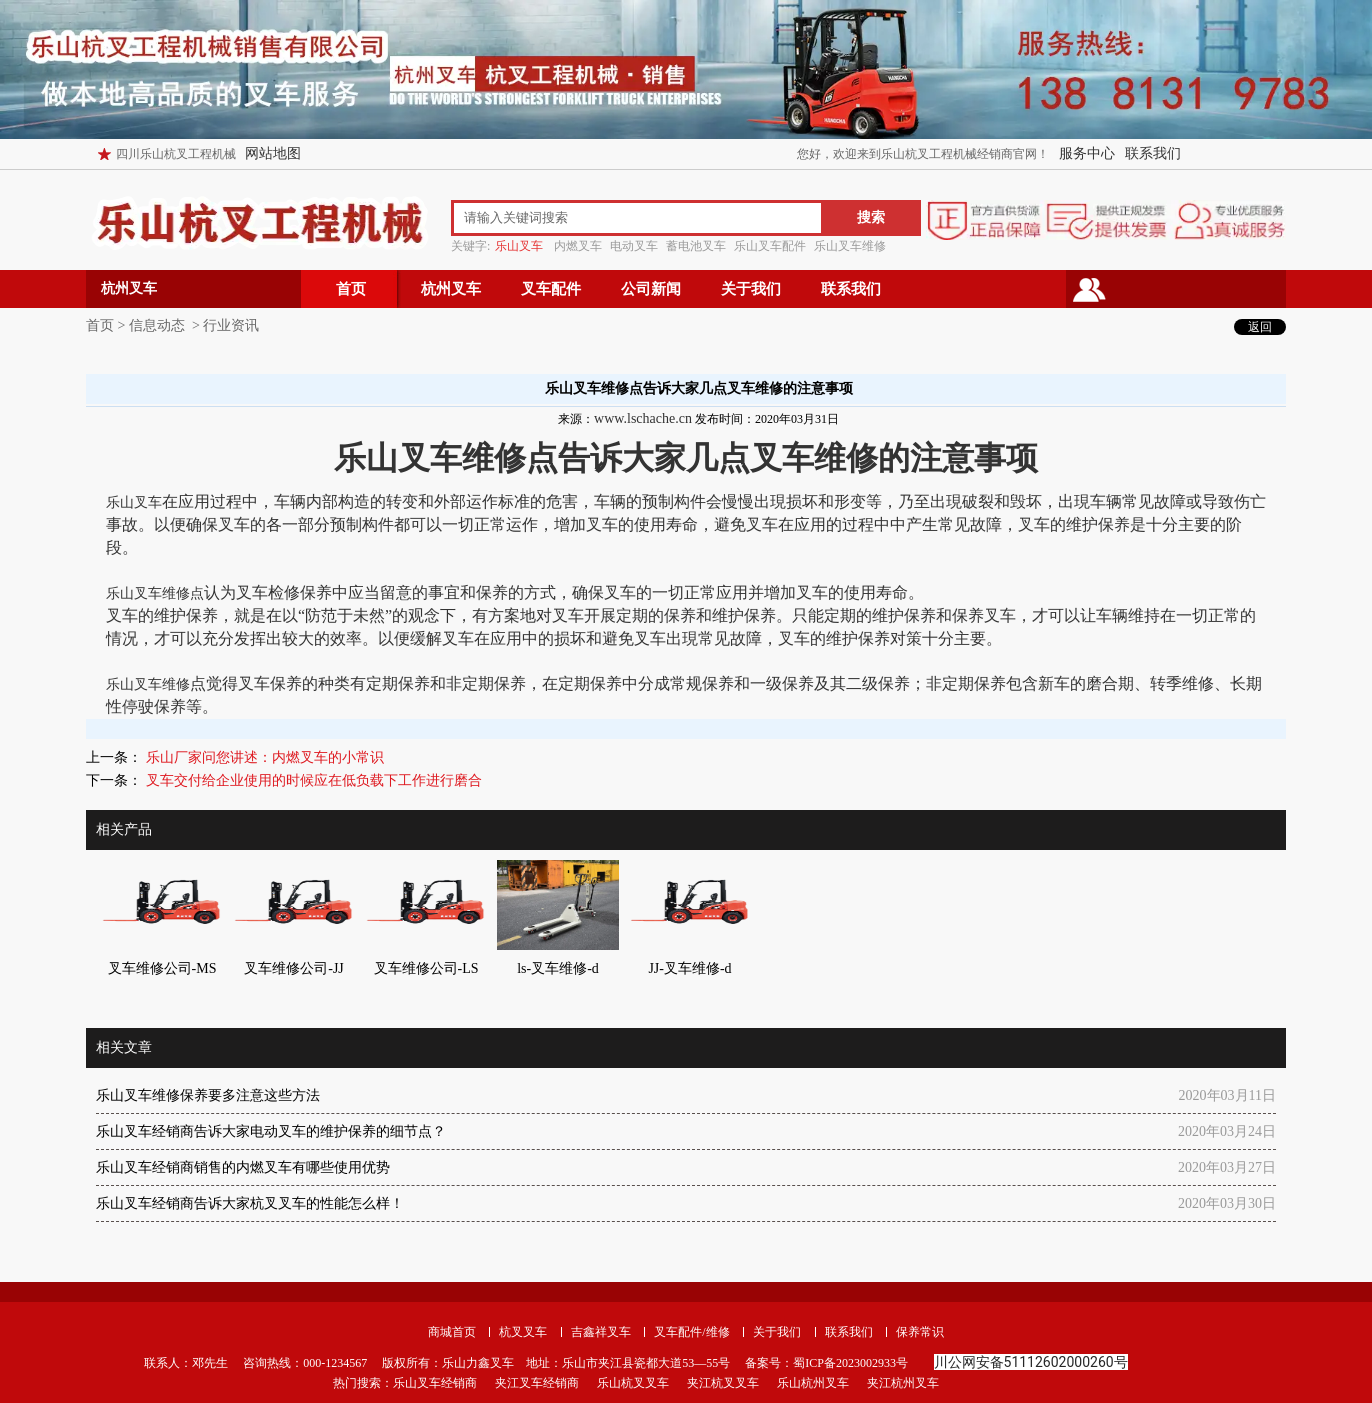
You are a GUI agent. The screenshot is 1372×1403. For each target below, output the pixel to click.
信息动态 (157, 325)
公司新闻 (651, 289)
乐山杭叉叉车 (633, 1383)
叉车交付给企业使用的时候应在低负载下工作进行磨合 (312, 780)
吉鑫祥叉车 (601, 1332)
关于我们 (751, 289)
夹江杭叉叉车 (723, 1383)
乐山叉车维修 (148, 684)
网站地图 (273, 153)
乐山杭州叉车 (813, 1383)
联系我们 (1153, 153)
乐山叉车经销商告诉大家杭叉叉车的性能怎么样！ (250, 1203)
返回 (1260, 327)
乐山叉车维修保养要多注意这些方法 (208, 1095)
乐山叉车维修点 (155, 593)
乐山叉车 (134, 502)
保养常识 (920, 1332)
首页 (351, 289)
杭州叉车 (451, 289)
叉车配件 (551, 289)
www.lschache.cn (643, 418)
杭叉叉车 (523, 1332)
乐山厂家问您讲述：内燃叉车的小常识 (263, 757)
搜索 (871, 217)
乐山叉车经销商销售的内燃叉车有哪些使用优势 (243, 1167)
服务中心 (1087, 153)
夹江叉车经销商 (537, 1383)
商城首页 (452, 1332)
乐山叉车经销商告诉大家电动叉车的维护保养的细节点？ (271, 1131)
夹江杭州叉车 (903, 1383)
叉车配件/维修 (691, 1332)
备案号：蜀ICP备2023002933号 (825, 1363)
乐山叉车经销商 (435, 1383)
